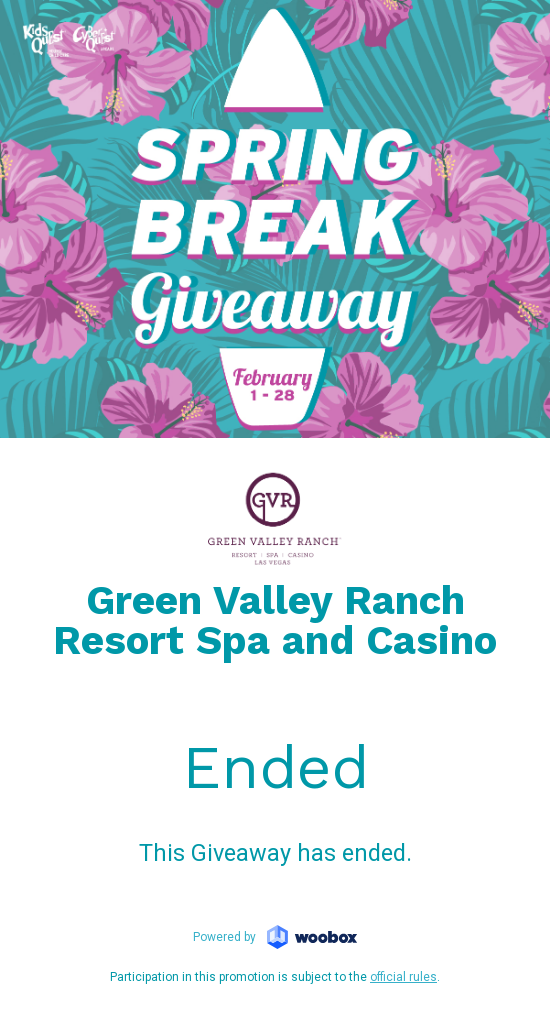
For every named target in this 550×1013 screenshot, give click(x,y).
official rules (403, 977)
